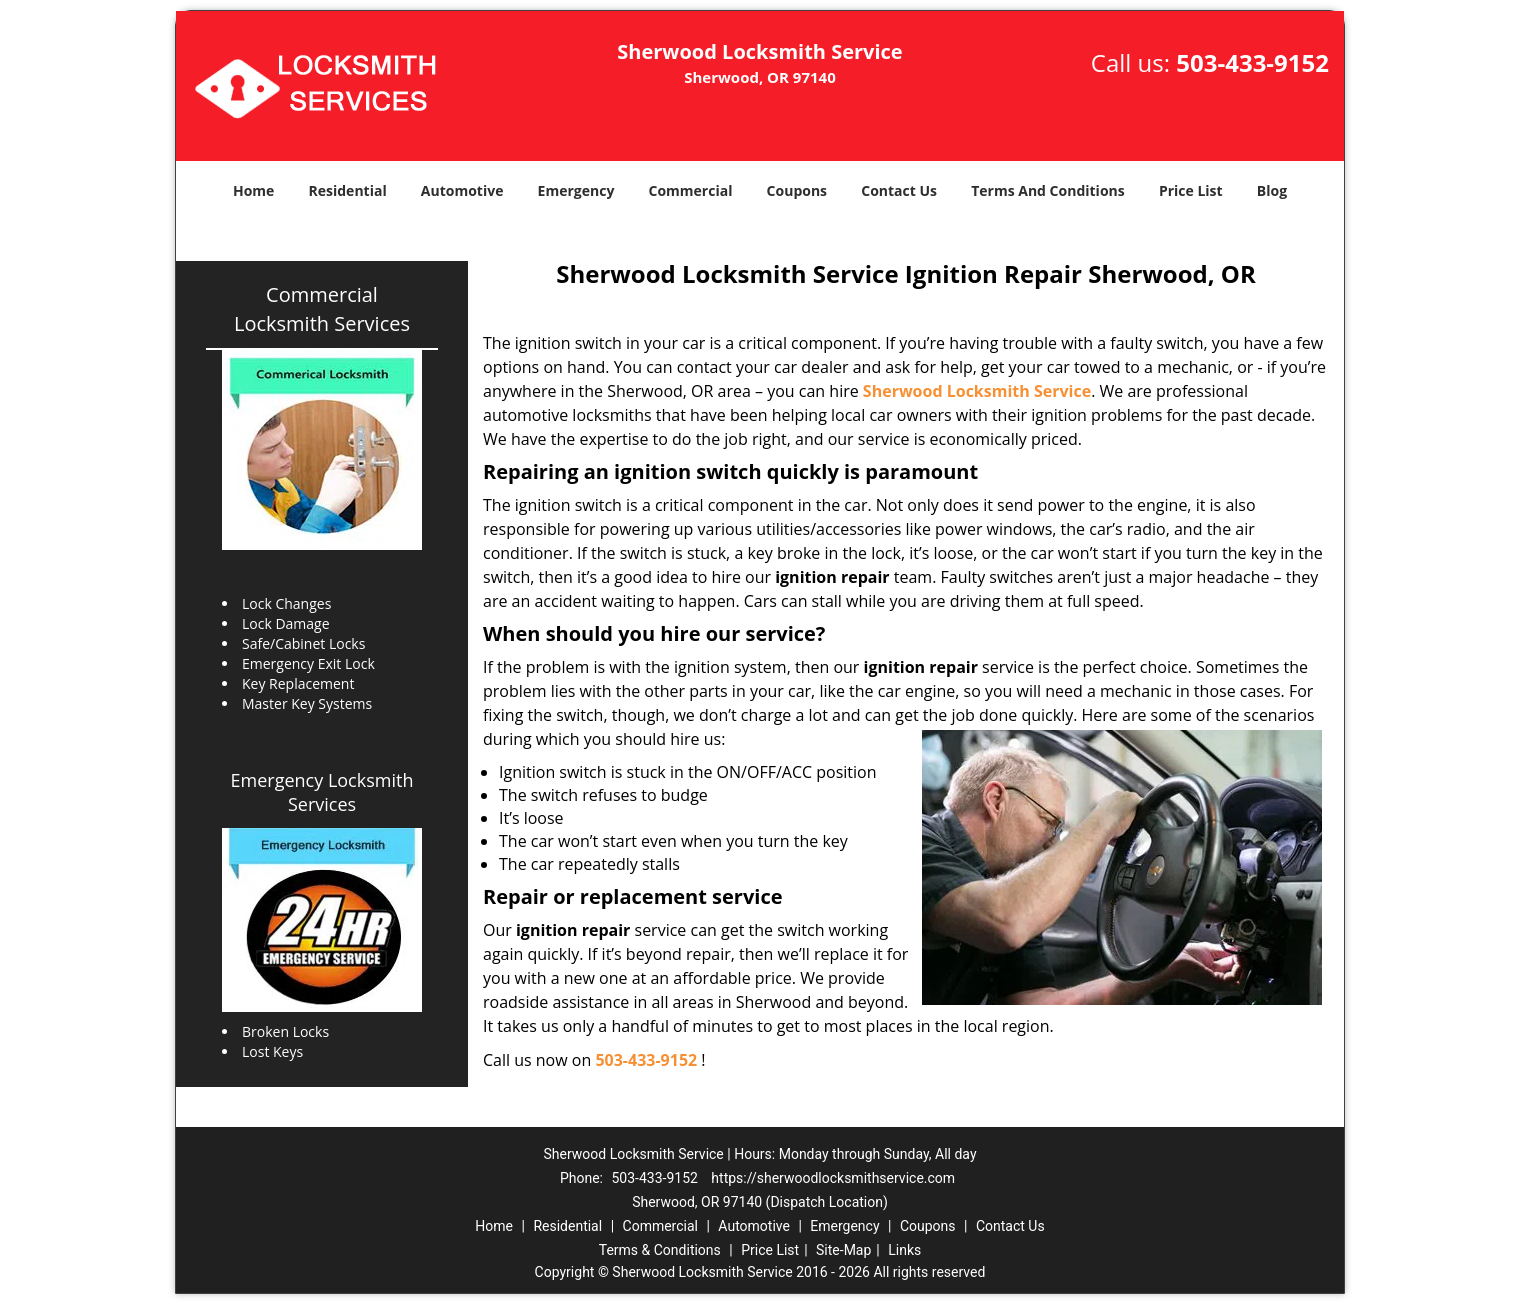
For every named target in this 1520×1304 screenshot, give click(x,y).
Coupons (797, 190)
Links (904, 1250)
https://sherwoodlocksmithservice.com (833, 1178)
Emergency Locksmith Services (322, 792)
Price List (1191, 190)
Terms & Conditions (660, 1250)
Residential (348, 190)
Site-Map (843, 1250)
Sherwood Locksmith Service (977, 391)
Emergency (576, 190)
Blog (1272, 190)
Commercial (691, 190)
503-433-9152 (1252, 62)
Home (253, 190)
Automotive (462, 190)
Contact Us (899, 190)
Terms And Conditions (1048, 190)
